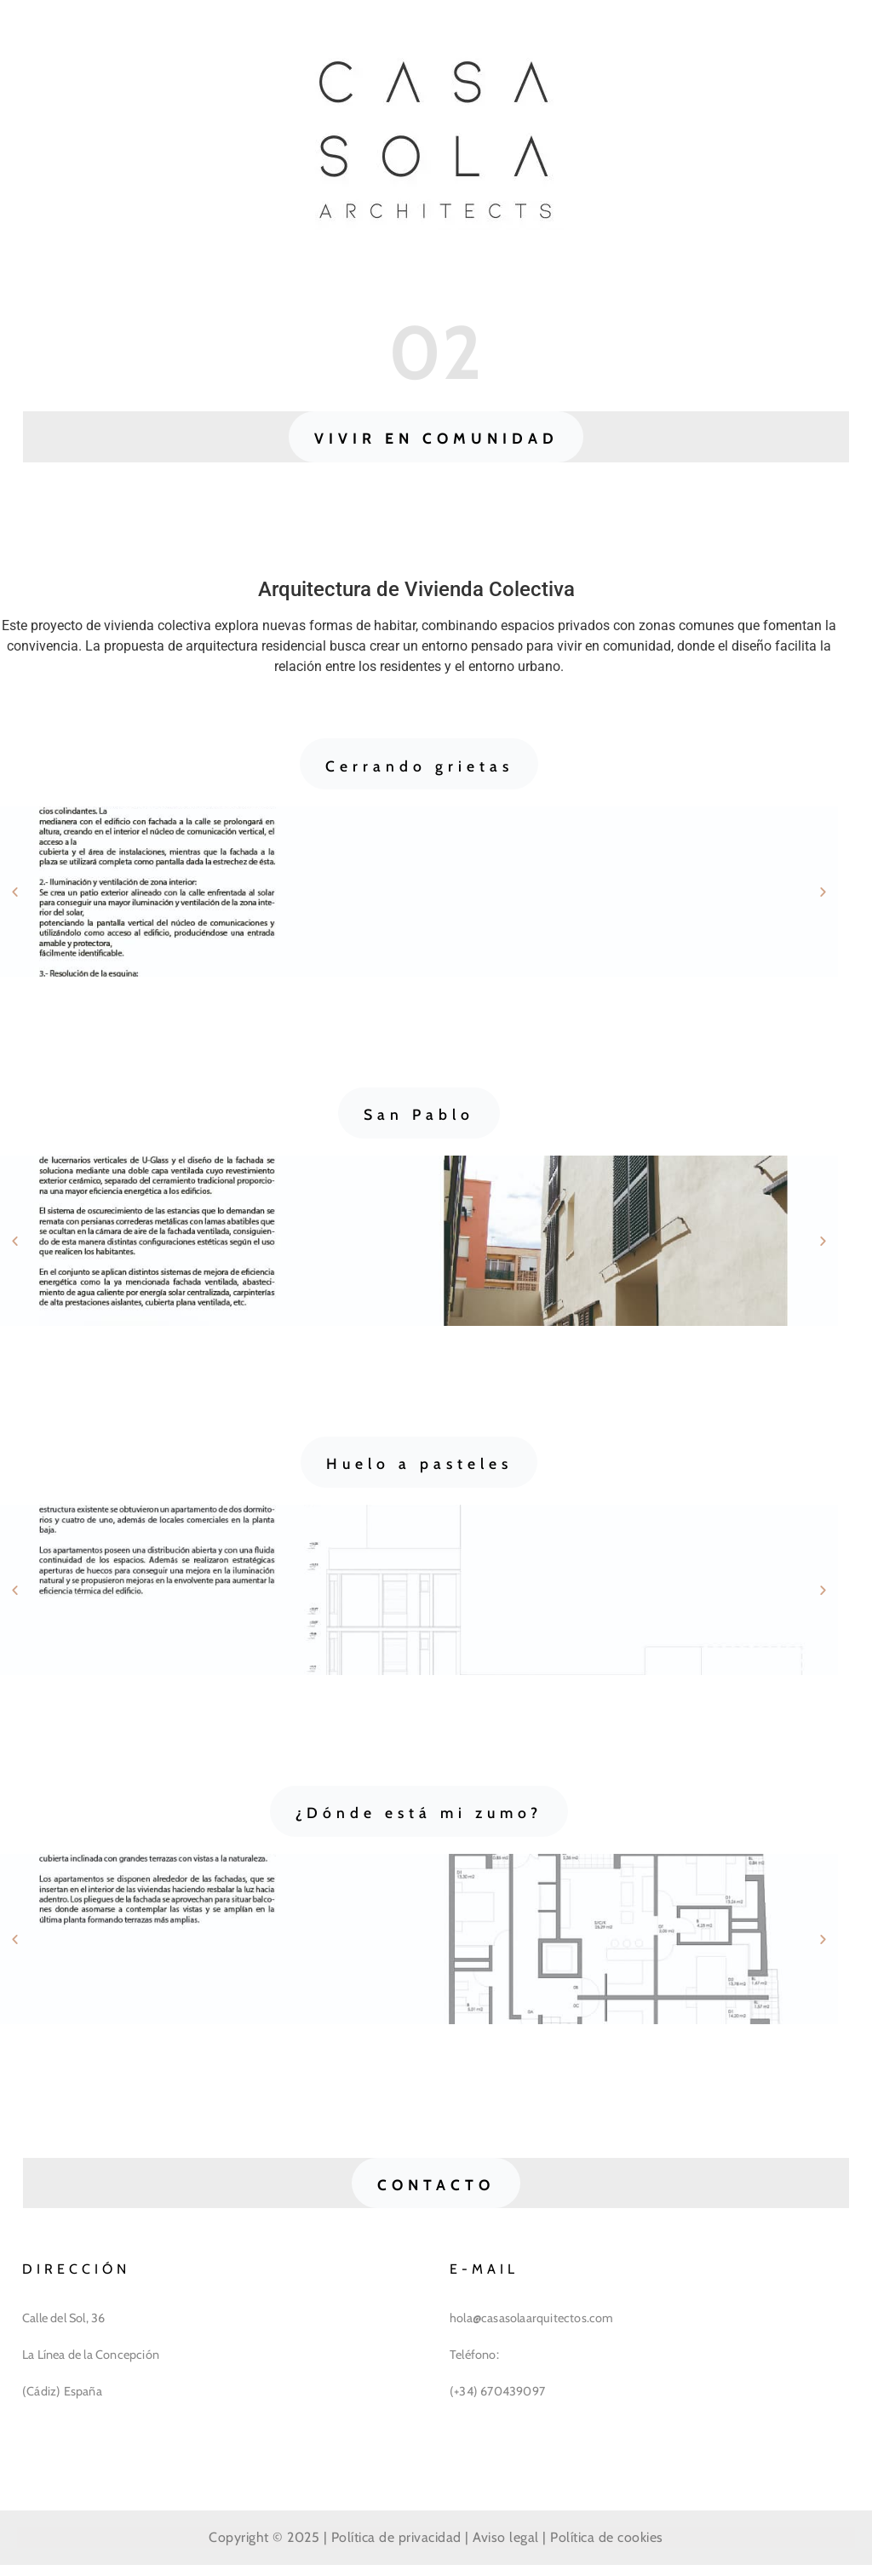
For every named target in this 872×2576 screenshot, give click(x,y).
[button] (436, 439)
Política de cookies (606, 2547)
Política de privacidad (396, 2547)
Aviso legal (506, 2547)
